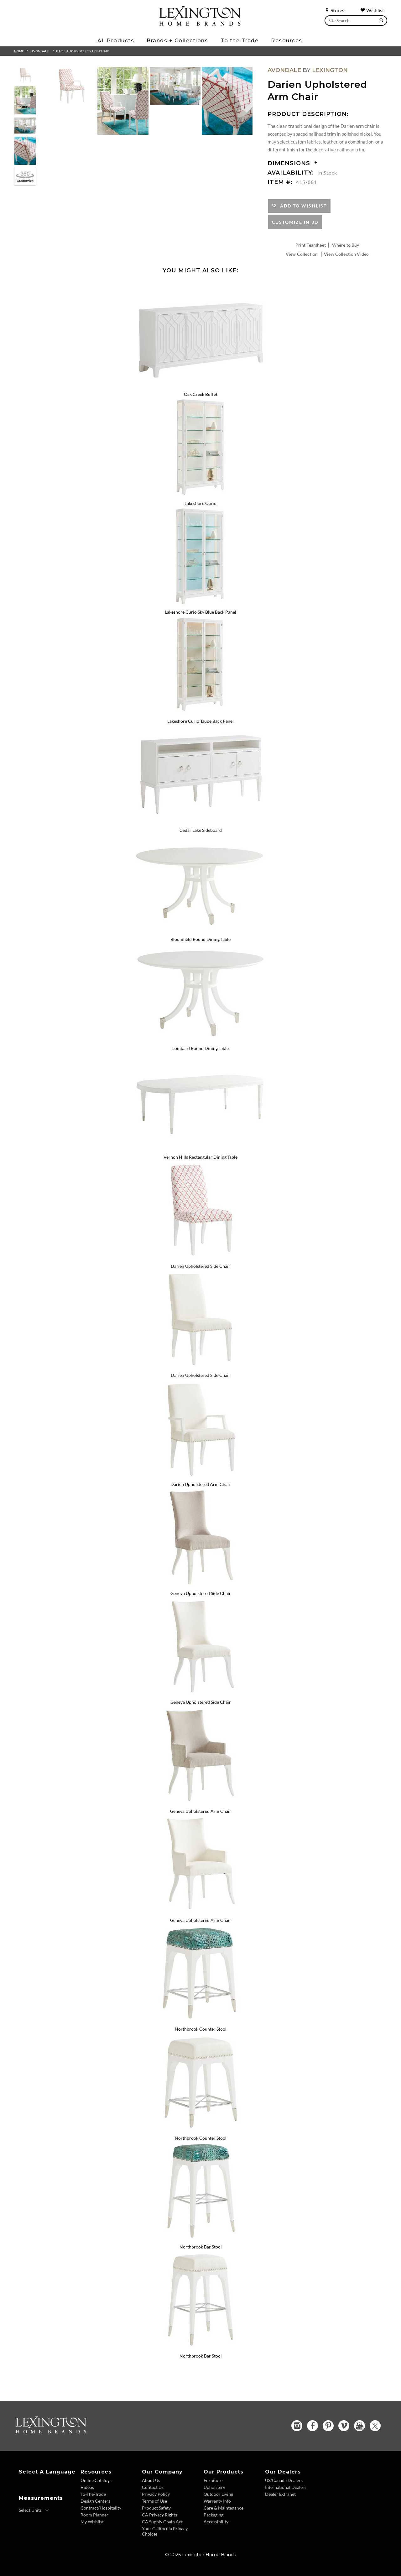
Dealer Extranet (280, 2494)
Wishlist (372, 10)
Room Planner (94, 2514)
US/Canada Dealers (284, 2480)
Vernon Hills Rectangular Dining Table (200, 1157)
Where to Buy (345, 245)
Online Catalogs (96, 2480)
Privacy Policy (156, 2494)
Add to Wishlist (302, 205)
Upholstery (214, 2487)
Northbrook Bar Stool (201, 2246)
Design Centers (95, 2501)
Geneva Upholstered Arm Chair (200, 1811)
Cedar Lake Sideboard (201, 830)
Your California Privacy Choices (165, 2531)
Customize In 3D (295, 222)
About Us (151, 2480)
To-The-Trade (93, 2494)
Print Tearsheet (310, 245)
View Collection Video (346, 254)
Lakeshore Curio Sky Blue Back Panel (200, 612)
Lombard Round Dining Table (200, 1048)
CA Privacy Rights (159, 2514)
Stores (334, 10)
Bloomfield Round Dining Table (200, 939)
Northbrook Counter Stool (201, 2029)
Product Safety (156, 2507)
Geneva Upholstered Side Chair (200, 1593)
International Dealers (285, 2487)
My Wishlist (92, 2521)
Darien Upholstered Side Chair (200, 1266)
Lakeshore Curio (200, 503)
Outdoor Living (218, 2494)
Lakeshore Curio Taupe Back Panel (200, 721)
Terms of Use (154, 2501)
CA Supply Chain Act (162, 2521)
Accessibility (216, 2521)
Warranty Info (217, 2501)
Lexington (330, 70)
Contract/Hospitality (101, 2507)
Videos (87, 2487)
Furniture (213, 2480)
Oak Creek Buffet (200, 394)
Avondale (40, 51)
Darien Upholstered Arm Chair (82, 51)
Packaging (213, 2514)
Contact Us (153, 2487)
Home (19, 51)
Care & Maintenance (223, 2507)
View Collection (302, 254)
